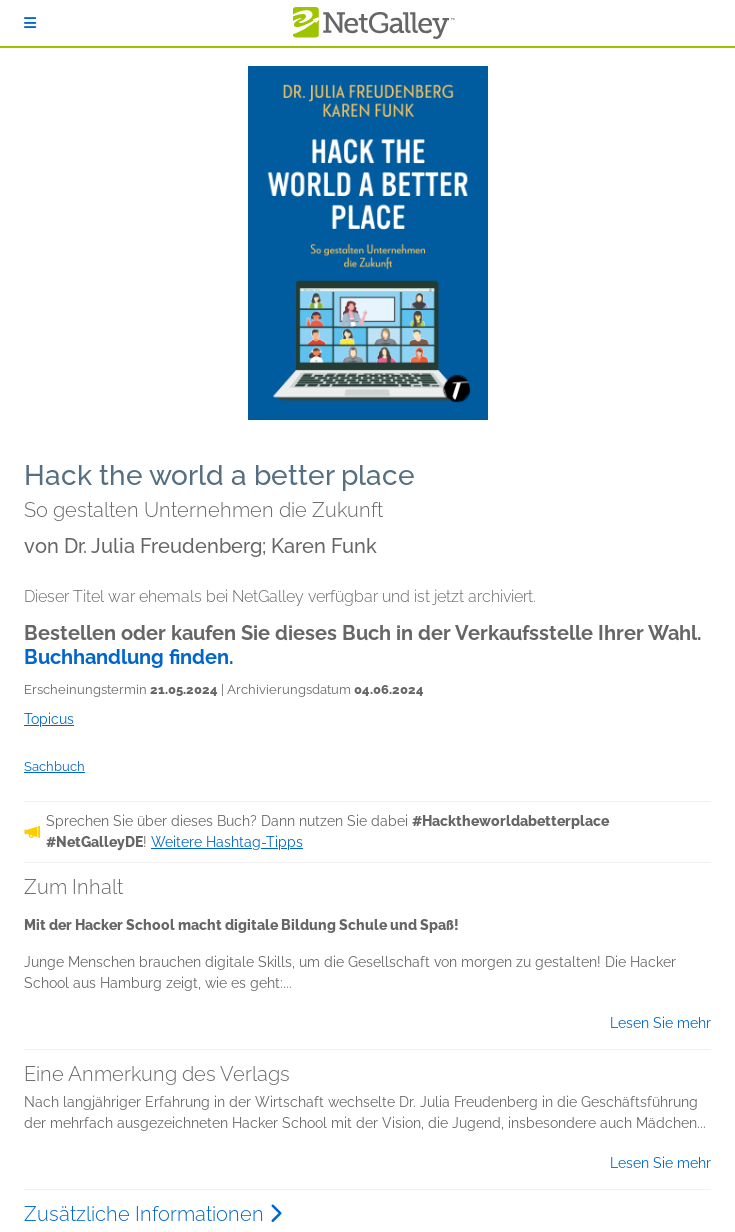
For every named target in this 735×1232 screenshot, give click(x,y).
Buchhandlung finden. (129, 657)
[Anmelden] (30, 23)
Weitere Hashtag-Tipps (227, 842)
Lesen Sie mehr (660, 1023)
